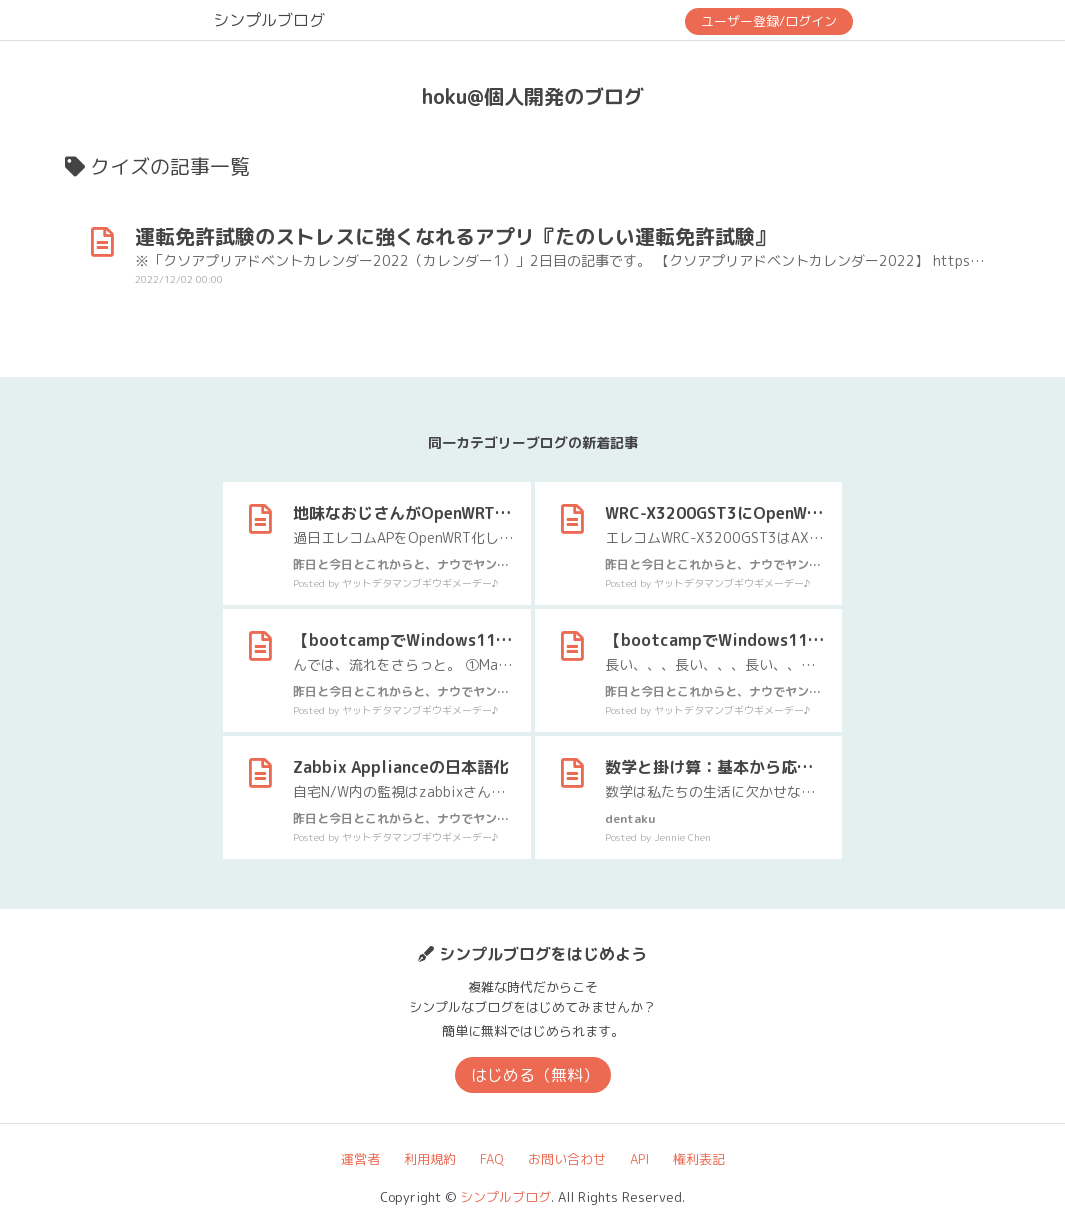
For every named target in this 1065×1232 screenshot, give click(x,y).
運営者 (360, 1159)
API (639, 1159)
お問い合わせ (567, 1159)
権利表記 (699, 1159)
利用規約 (430, 1159)
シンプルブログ (269, 20)
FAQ (492, 1159)
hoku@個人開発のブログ (533, 96)
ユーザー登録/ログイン (769, 21)
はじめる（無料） (535, 1075)
